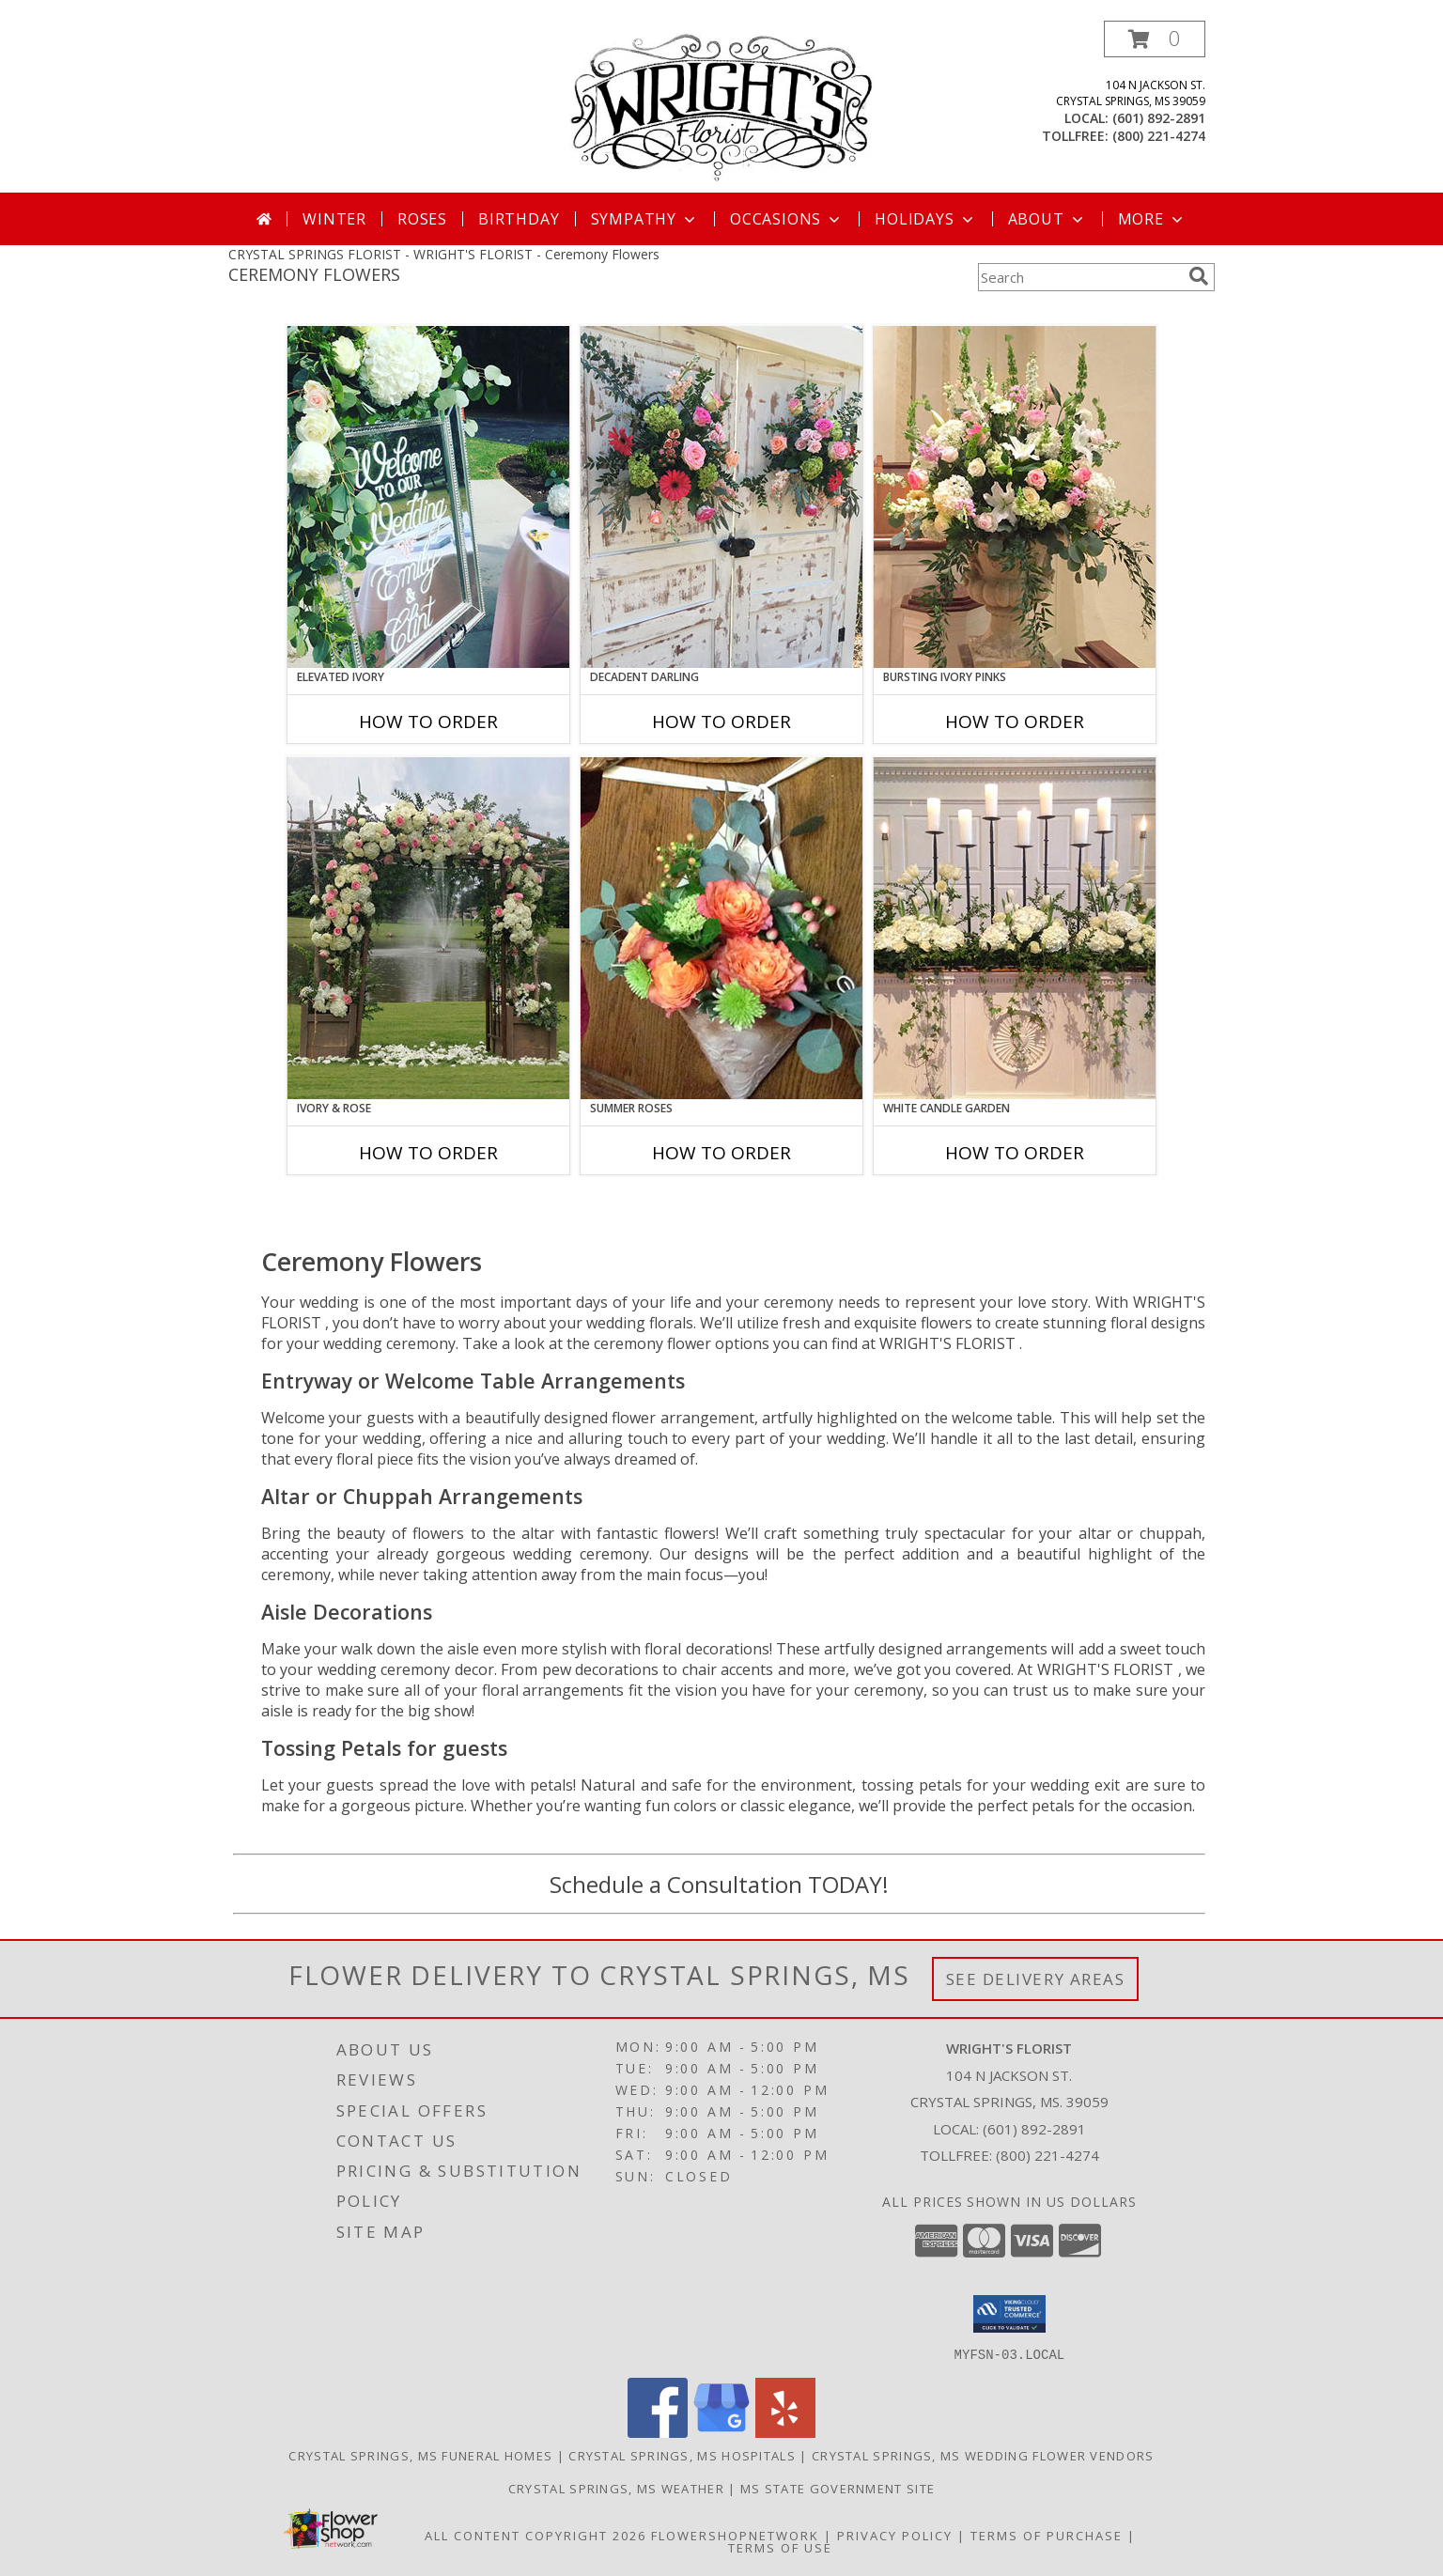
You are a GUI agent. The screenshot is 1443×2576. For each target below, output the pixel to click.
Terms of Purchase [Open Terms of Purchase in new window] (1046, 2534)
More (1152, 219)
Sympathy (645, 219)
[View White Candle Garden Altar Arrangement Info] (1015, 928)
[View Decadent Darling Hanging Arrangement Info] (721, 497)
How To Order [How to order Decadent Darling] (721, 721)
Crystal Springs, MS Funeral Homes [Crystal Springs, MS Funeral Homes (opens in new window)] (420, 2454)
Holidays (925, 219)
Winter (334, 219)
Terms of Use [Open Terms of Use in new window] (780, 2546)
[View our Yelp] (785, 2432)
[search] (1199, 276)
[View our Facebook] (658, 2432)
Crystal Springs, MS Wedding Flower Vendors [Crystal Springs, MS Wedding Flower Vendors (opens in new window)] (983, 2454)
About (1047, 219)
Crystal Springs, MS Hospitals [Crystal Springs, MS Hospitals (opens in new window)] (682, 2454)
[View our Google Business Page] (721, 2432)
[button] (1154, 39)
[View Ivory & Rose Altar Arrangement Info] (428, 928)
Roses (422, 219)
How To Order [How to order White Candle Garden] (1014, 1153)
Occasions (787, 219)
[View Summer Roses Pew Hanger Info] (721, 928)
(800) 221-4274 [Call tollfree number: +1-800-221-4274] (1158, 136)
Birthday (518, 219)
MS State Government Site (837, 2487)
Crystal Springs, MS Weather (616, 2487)
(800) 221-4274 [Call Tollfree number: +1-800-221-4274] (1047, 2155)
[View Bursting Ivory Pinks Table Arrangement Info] (1015, 497)
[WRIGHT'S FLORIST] (721, 107)
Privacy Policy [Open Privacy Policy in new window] (895, 2534)
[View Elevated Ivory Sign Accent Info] (428, 497)
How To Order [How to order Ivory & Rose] (428, 1153)
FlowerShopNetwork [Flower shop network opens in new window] (735, 2534)
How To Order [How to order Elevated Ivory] (428, 721)
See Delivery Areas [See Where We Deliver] (1035, 1979)
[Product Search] (1079, 277)
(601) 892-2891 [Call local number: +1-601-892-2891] (1158, 118)
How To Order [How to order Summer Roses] (721, 1153)
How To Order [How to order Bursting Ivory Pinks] (1014, 721)
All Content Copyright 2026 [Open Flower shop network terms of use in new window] (535, 2534)
